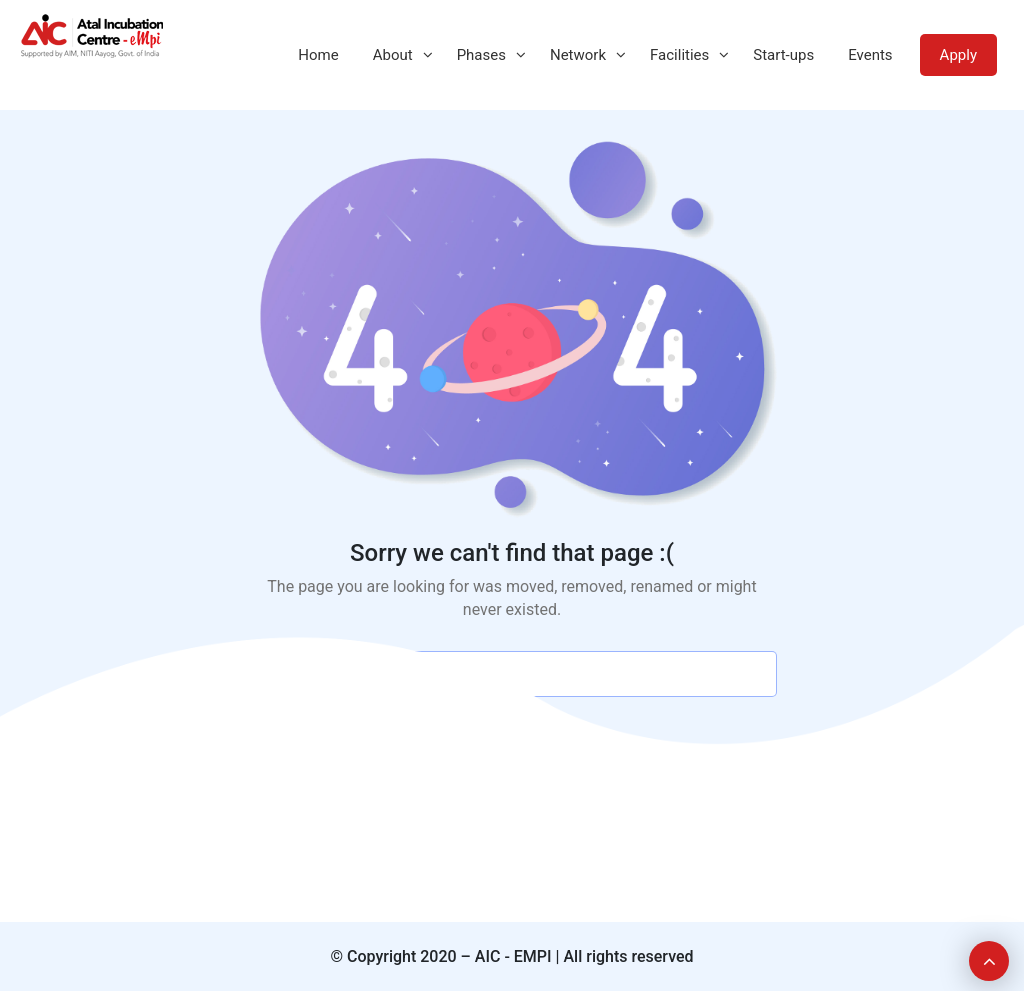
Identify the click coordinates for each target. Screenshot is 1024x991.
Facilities (679, 55)
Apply (958, 55)
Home (318, 55)
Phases (481, 55)
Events (870, 55)
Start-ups (783, 55)
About (393, 55)
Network (578, 55)
